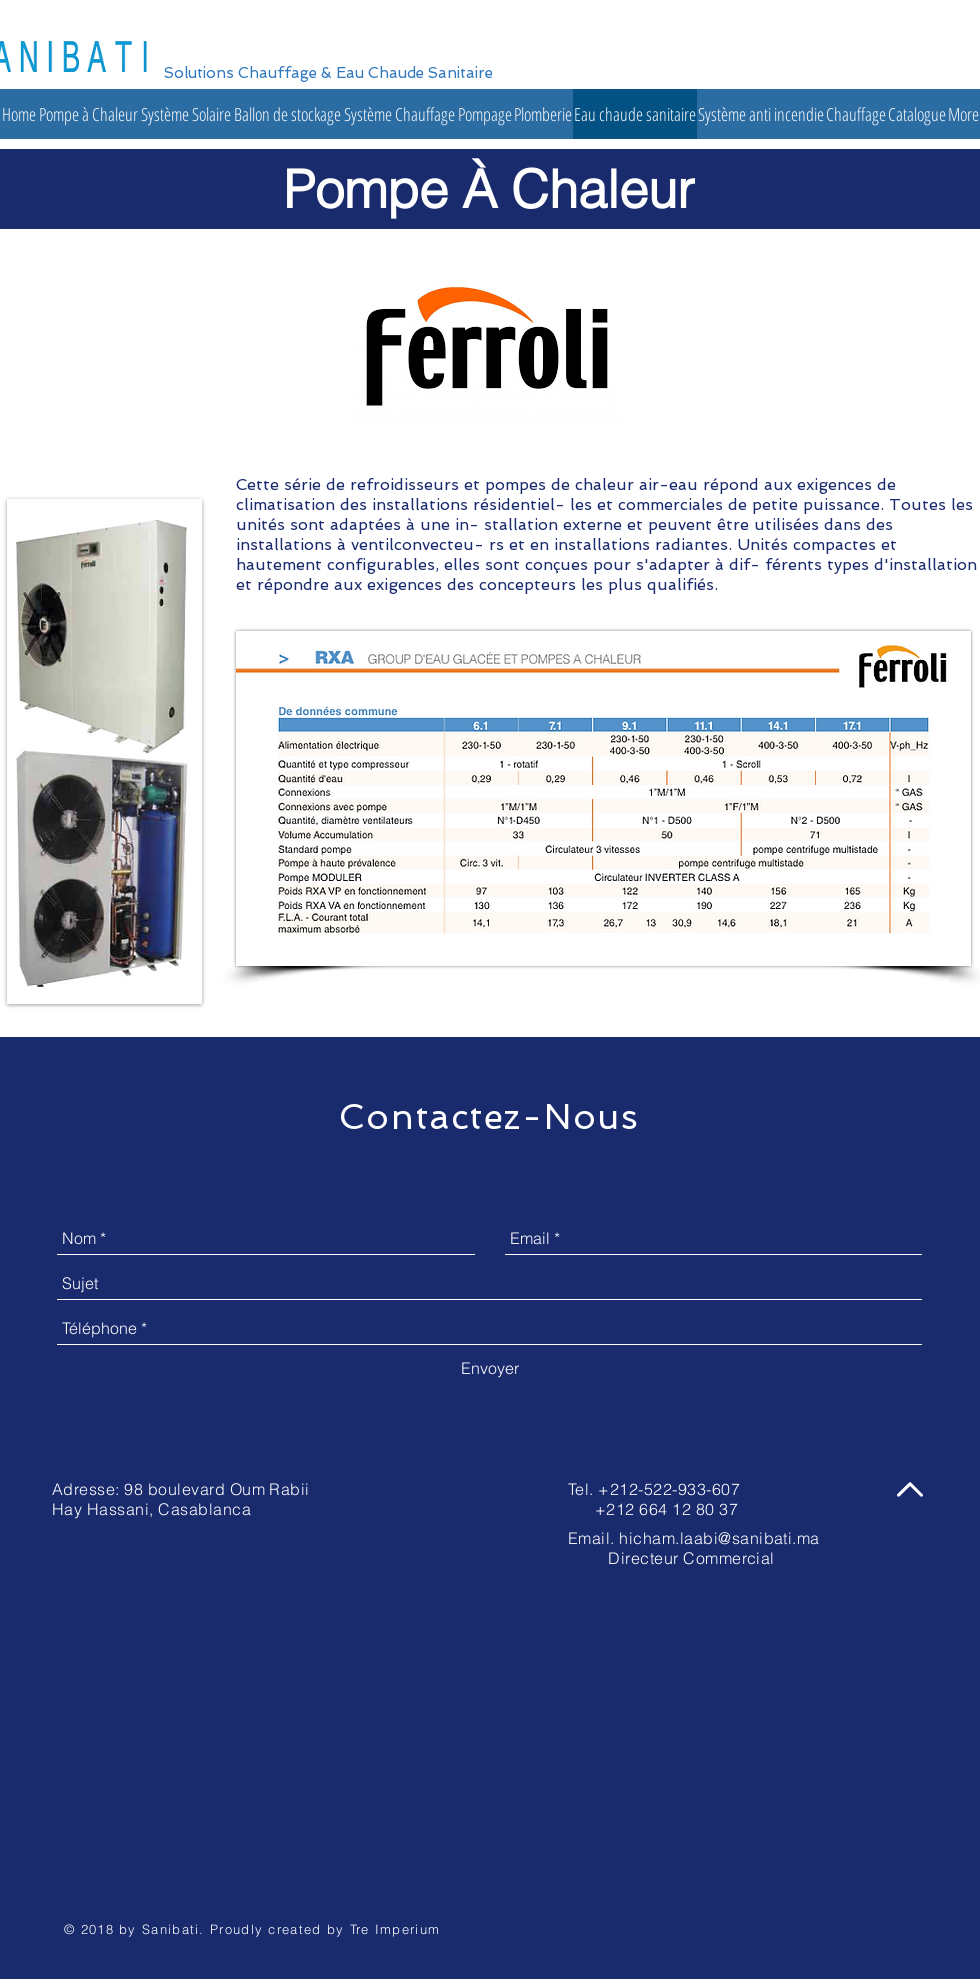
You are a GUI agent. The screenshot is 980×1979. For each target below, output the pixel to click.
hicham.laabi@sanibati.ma (719, 1538)
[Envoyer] (490, 1368)
